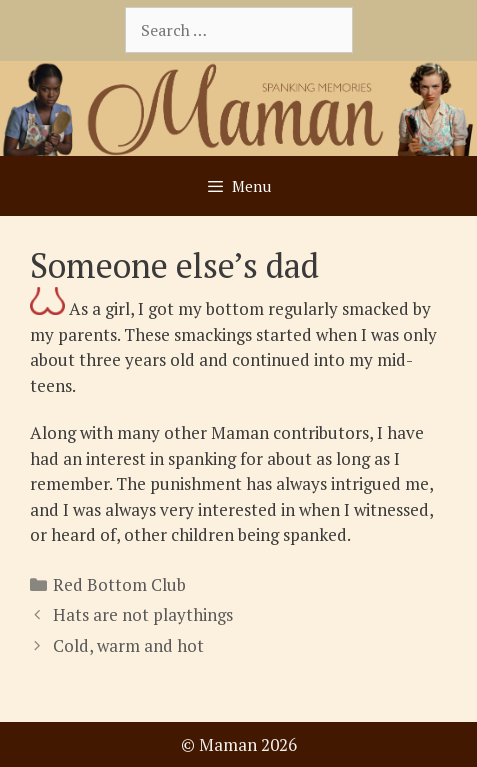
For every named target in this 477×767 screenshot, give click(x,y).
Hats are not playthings (143, 614)
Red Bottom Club (119, 584)
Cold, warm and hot (128, 645)
